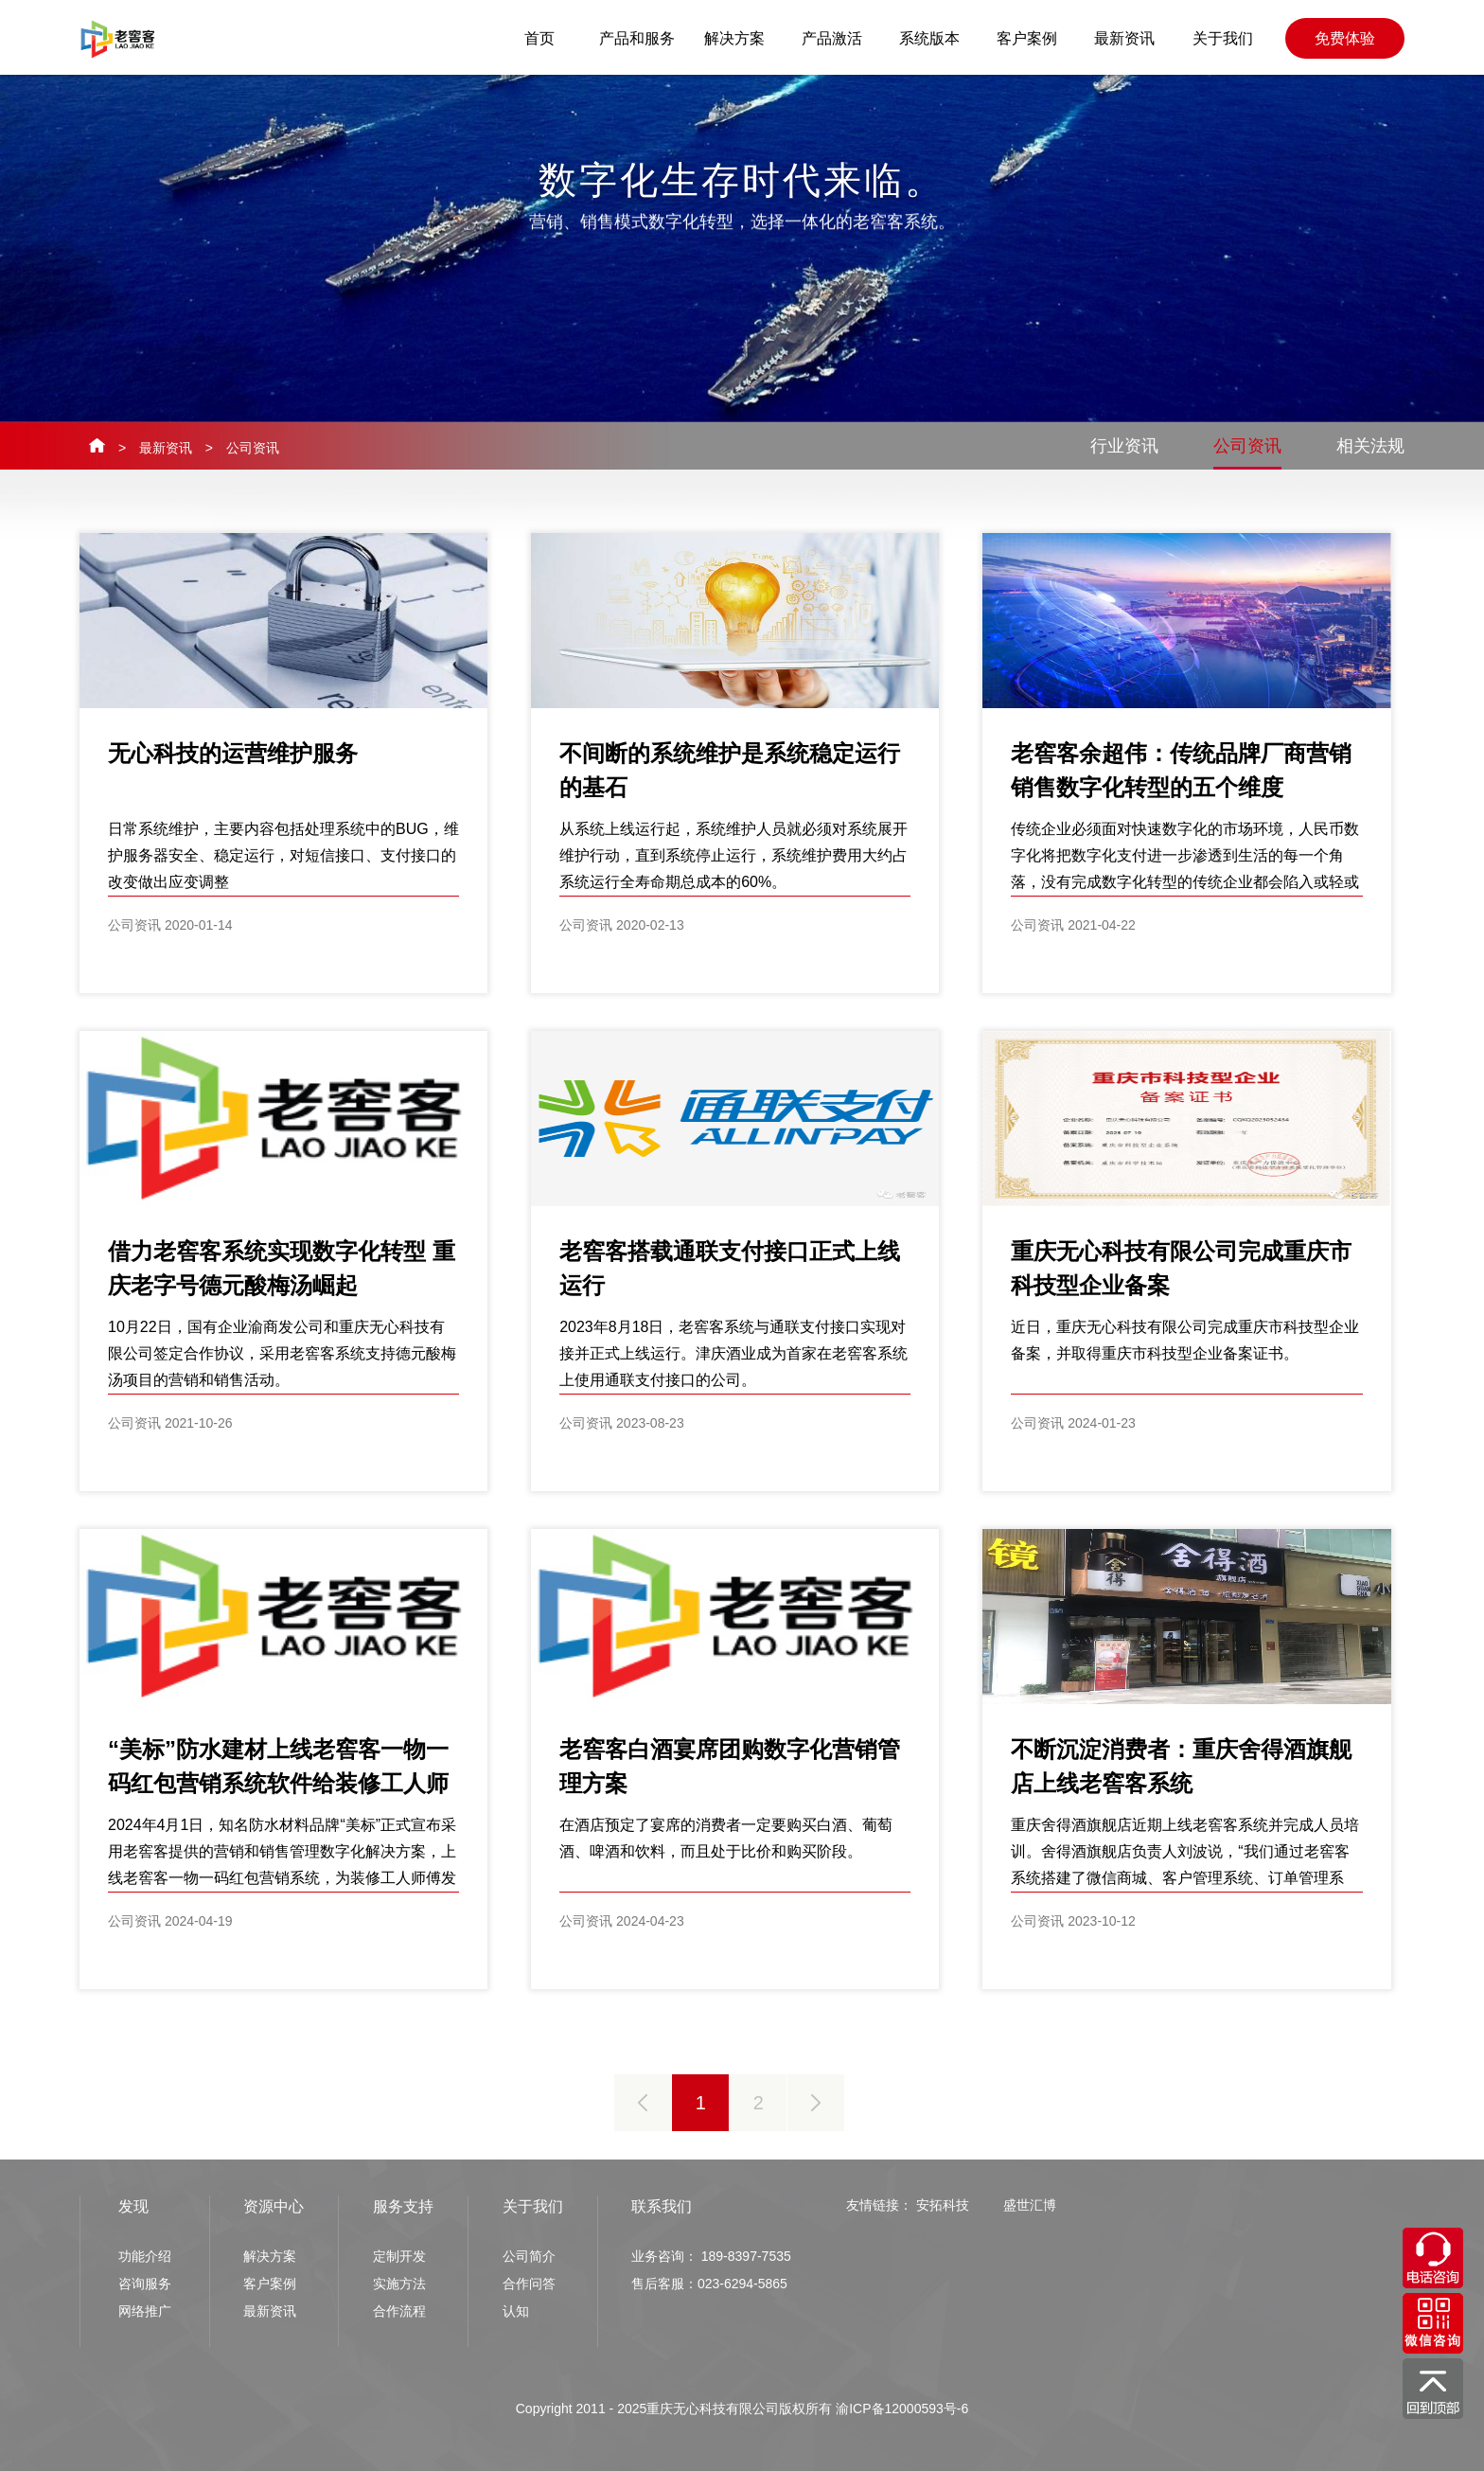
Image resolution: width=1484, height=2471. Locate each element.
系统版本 (929, 38)
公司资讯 (252, 447)
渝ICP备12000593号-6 (902, 2408)
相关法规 (1370, 445)
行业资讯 (1124, 445)
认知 (516, 2311)
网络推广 (144, 2311)
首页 (539, 38)
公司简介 (529, 2256)
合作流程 (399, 2311)
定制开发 (399, 2256)
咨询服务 (144, 2283)
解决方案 (734, 38)
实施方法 (399, 2283)
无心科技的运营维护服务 (233, 753)
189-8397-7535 (746, 2256)
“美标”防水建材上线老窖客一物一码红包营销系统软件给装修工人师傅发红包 (278, 1783)
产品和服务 (637, 38)
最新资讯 (1124, 38)
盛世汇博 (1029, 2205)
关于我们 (1222, 38)
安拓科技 (942, 2205)
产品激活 (832, 38)
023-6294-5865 (742, 2283)
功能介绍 (144, 2256)
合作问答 (529, 2283)
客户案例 (1027, 38)
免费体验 (1345, 38)
